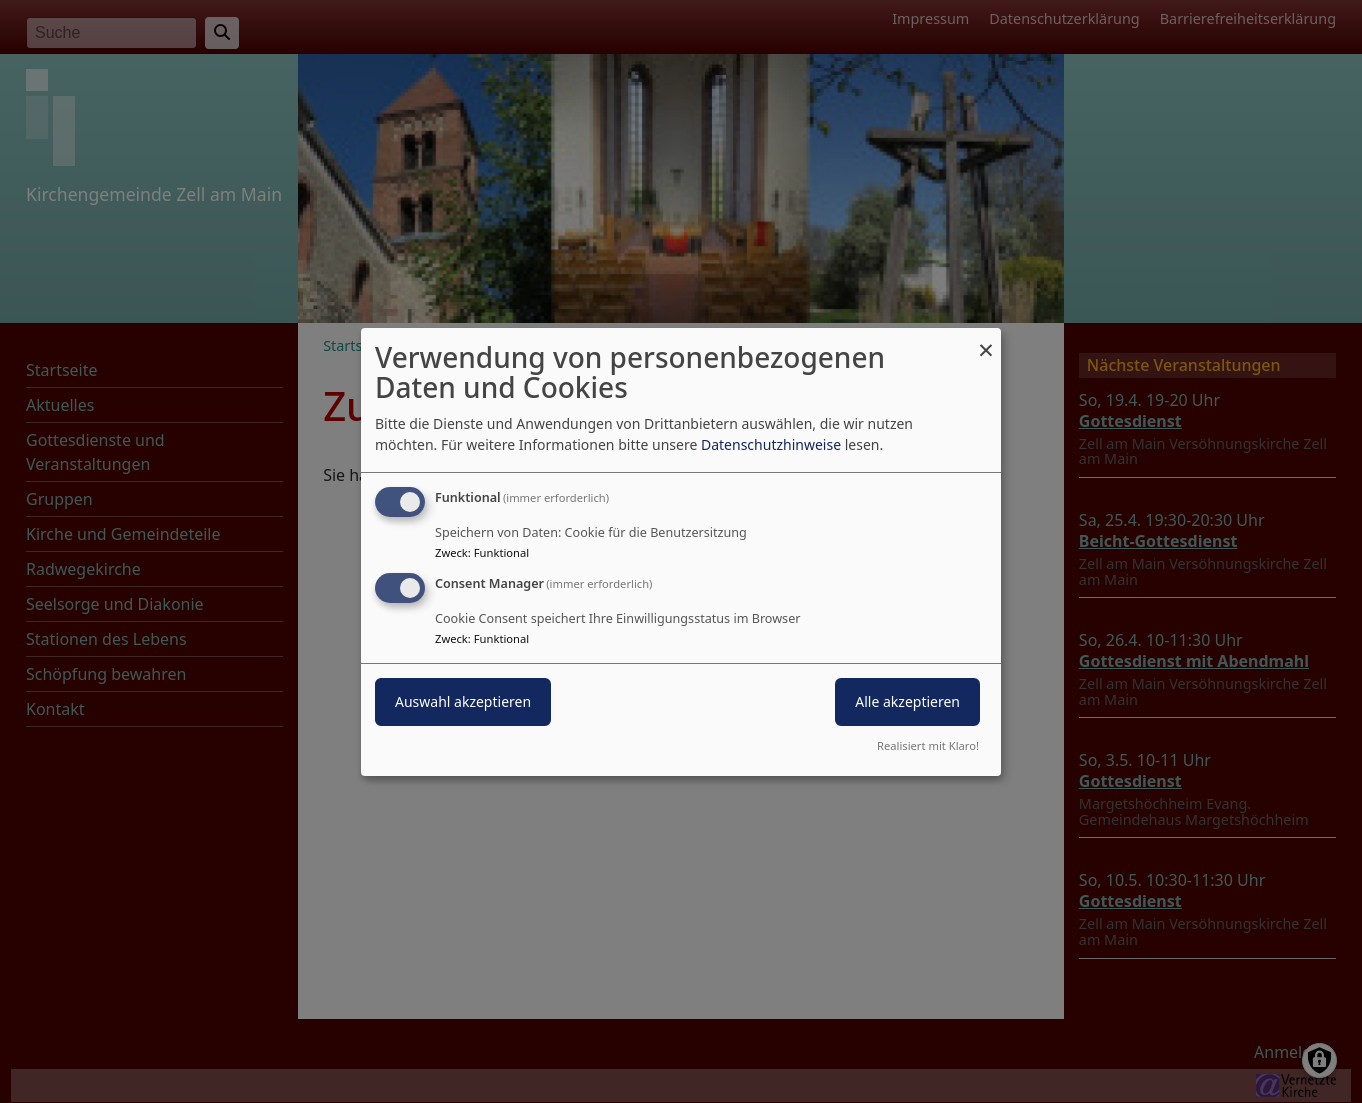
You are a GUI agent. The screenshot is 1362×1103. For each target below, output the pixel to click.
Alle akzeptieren (907, 701)
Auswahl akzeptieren (463, 701)
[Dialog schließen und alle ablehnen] (986, 339)
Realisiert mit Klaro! (928, 745)
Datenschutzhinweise (771, 444)
